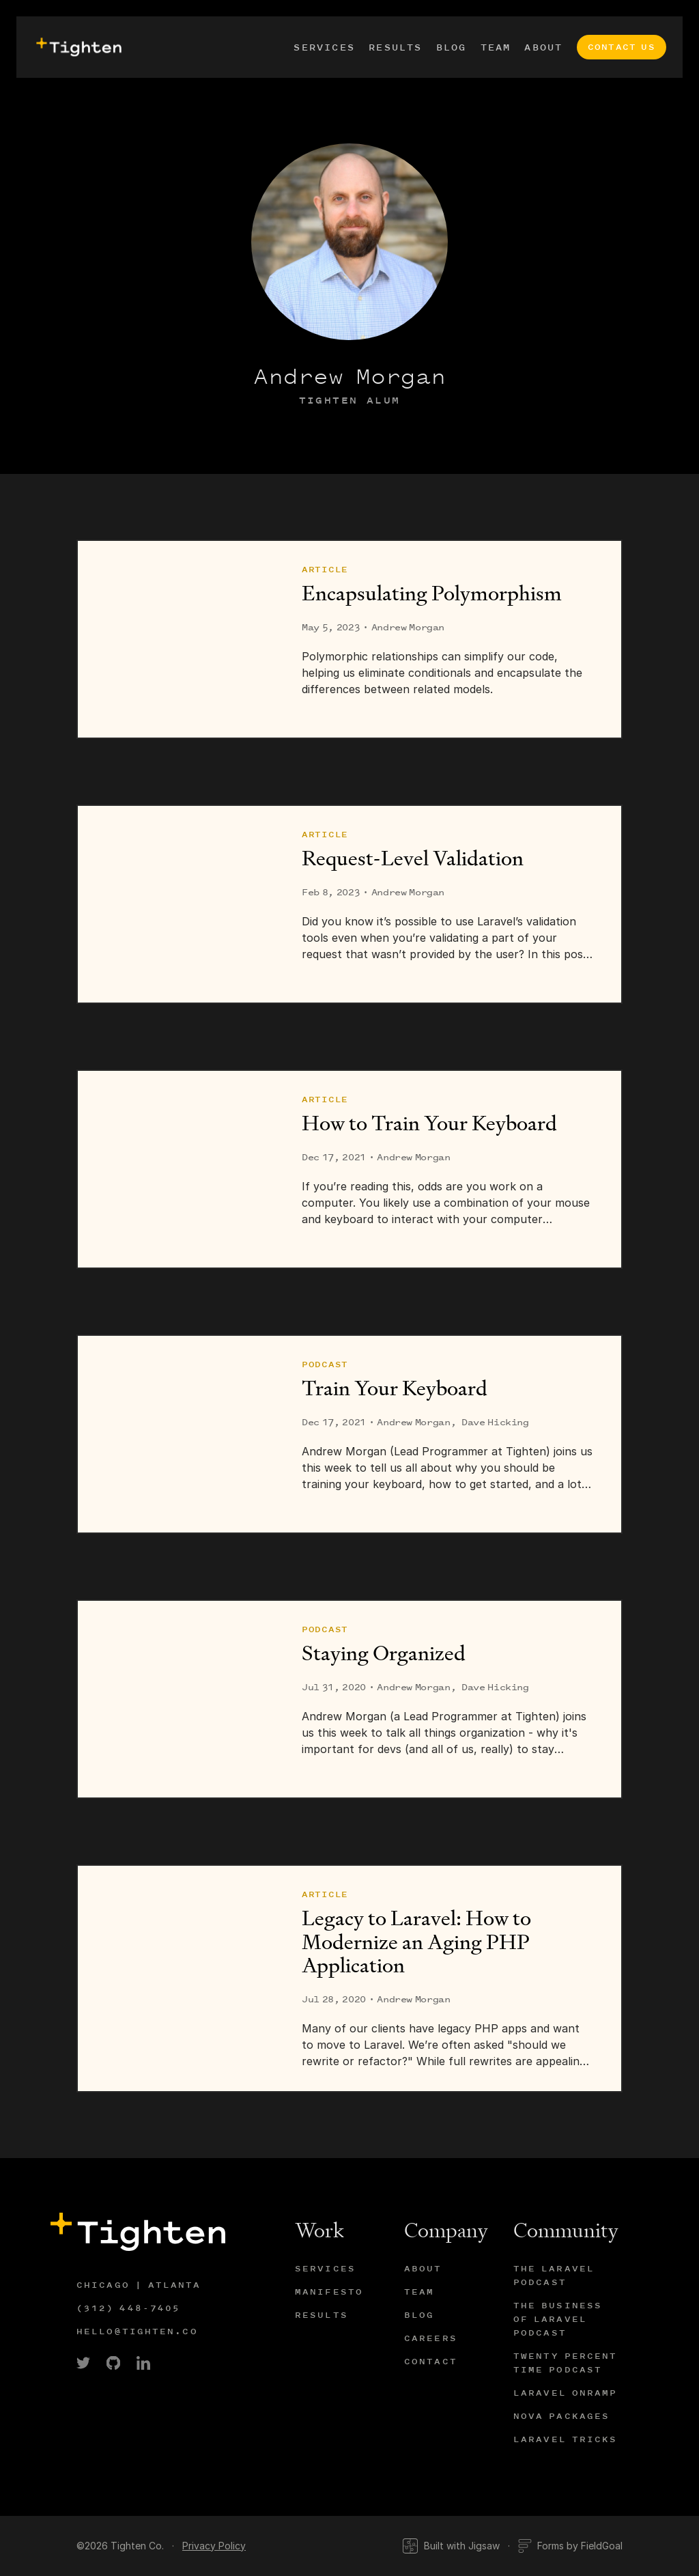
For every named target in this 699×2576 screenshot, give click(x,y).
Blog (451, 47)
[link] (83, 2363)
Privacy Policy (214, 2545)
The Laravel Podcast (554, 2275)
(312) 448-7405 (128, 2307)
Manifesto (329, 2291)
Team (496, 47)
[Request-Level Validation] (176, 904)
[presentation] (77, 47)
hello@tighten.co (137, 2331)
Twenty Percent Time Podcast (565, 2362)
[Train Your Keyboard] (176, 1434)
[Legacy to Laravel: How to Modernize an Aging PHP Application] (176, 1978)
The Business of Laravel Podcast (557, 2319)
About (543, 47)
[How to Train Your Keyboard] (176, 1169)
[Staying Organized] (176, 1699)
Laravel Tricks (565, 2439)
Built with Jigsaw (451, 2546)
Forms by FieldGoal (570, 2546)
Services (324, 47)
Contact (430, 2361)
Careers (430, 2338)
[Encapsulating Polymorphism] (176, 639)
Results (396, 47)
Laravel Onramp (565, 2392)
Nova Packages (561, 2415)
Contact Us (621, 46)
